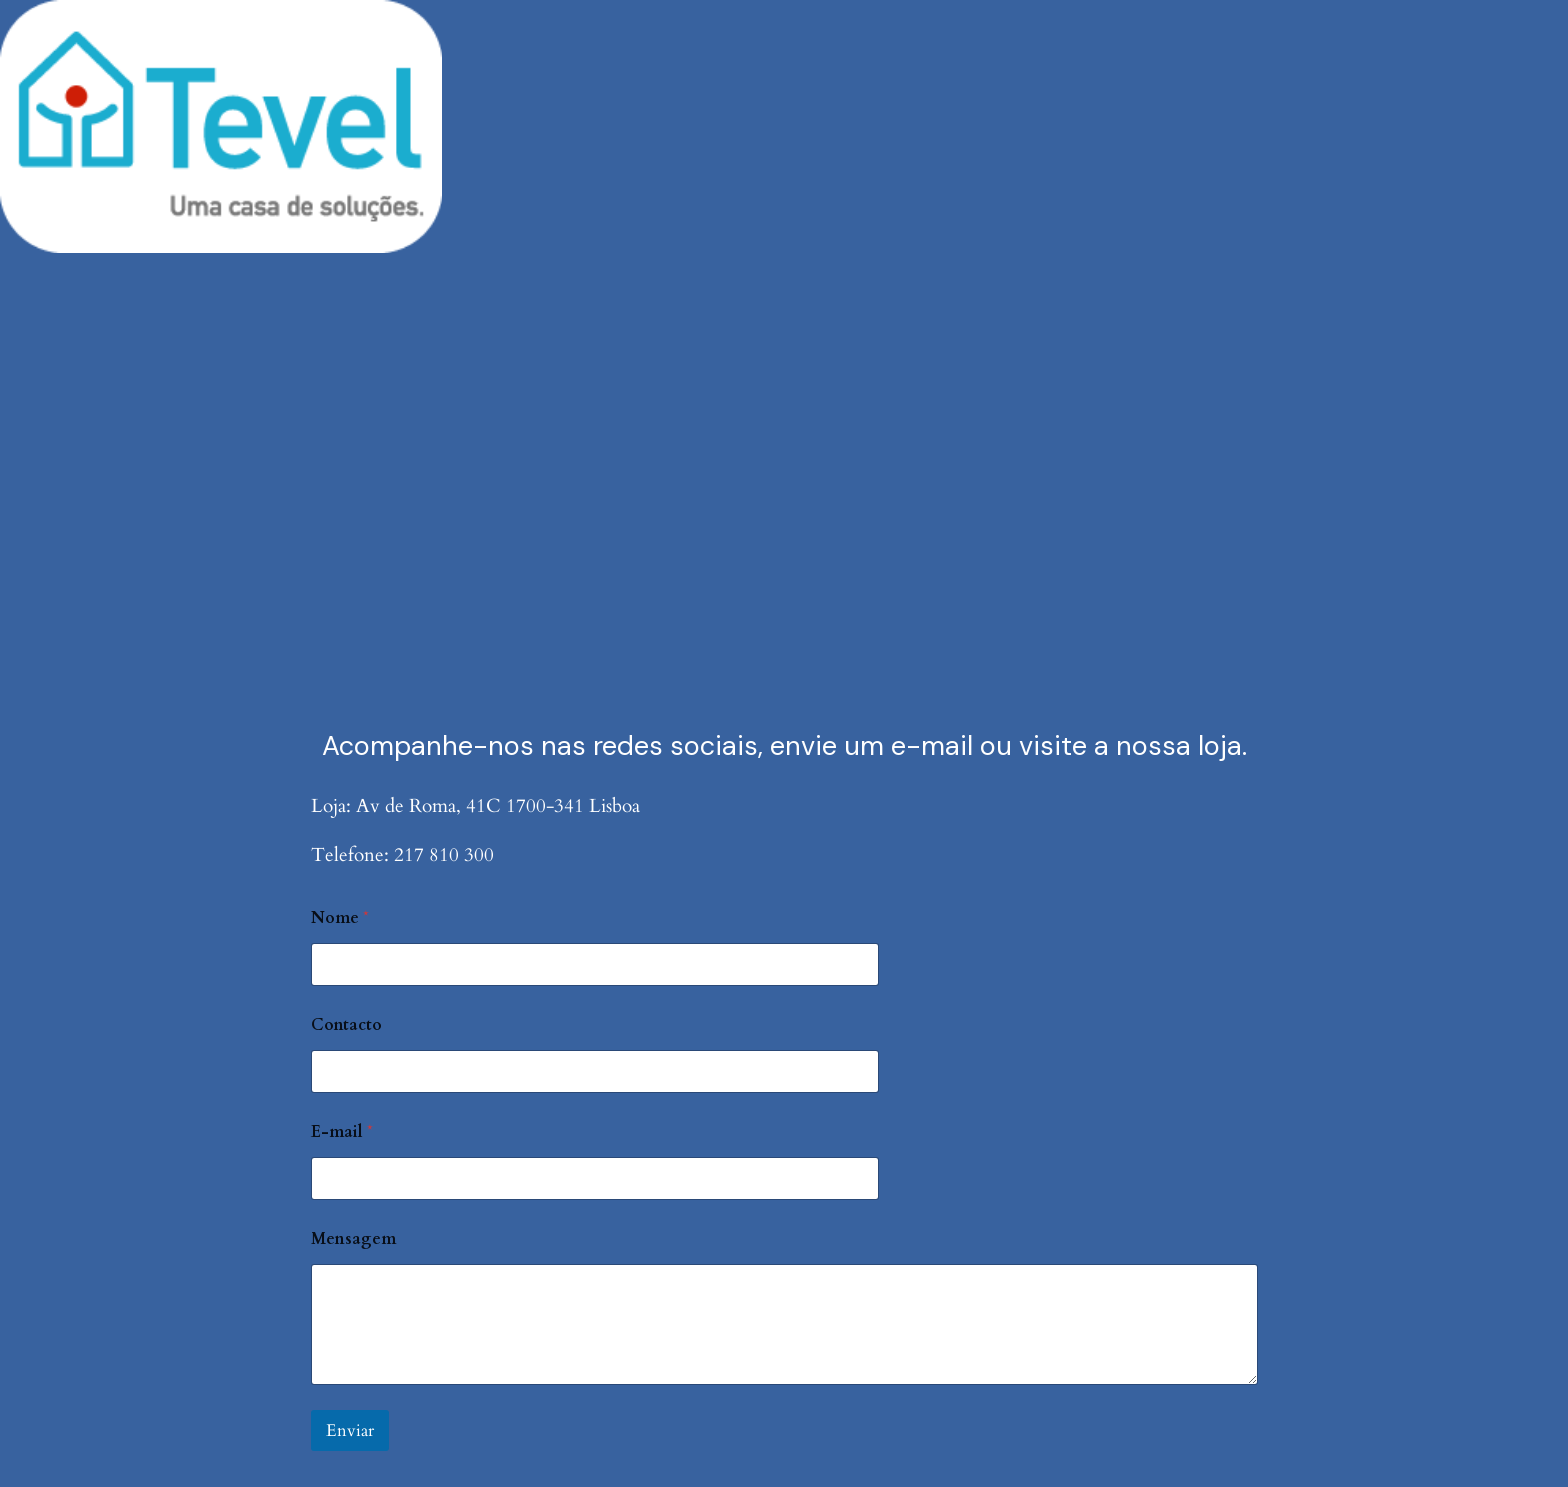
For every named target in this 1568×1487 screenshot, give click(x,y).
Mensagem (353, 1239)
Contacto (346, 1025)
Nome (340, 918)
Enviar (350, 1430)
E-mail (342, 1132)
